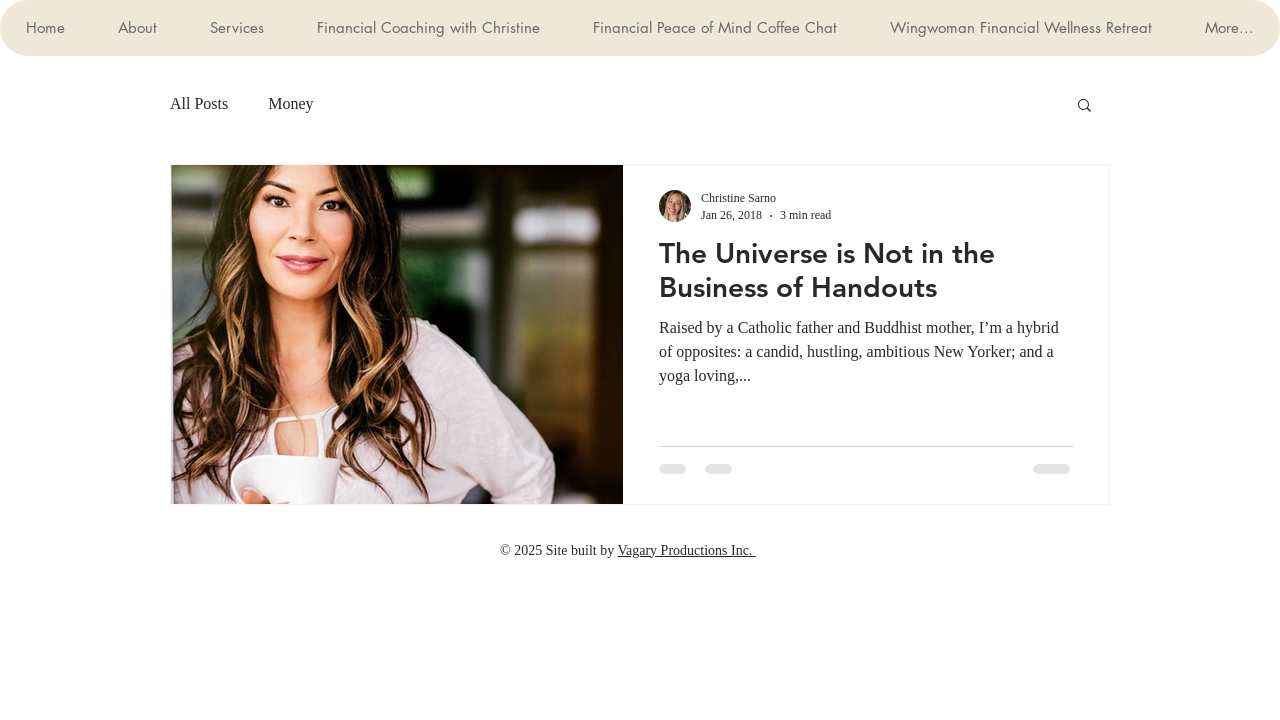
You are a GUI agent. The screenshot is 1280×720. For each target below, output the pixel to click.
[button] (1084, 106)
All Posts (199, 103)
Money (290, 103)
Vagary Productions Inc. (686, 550)
